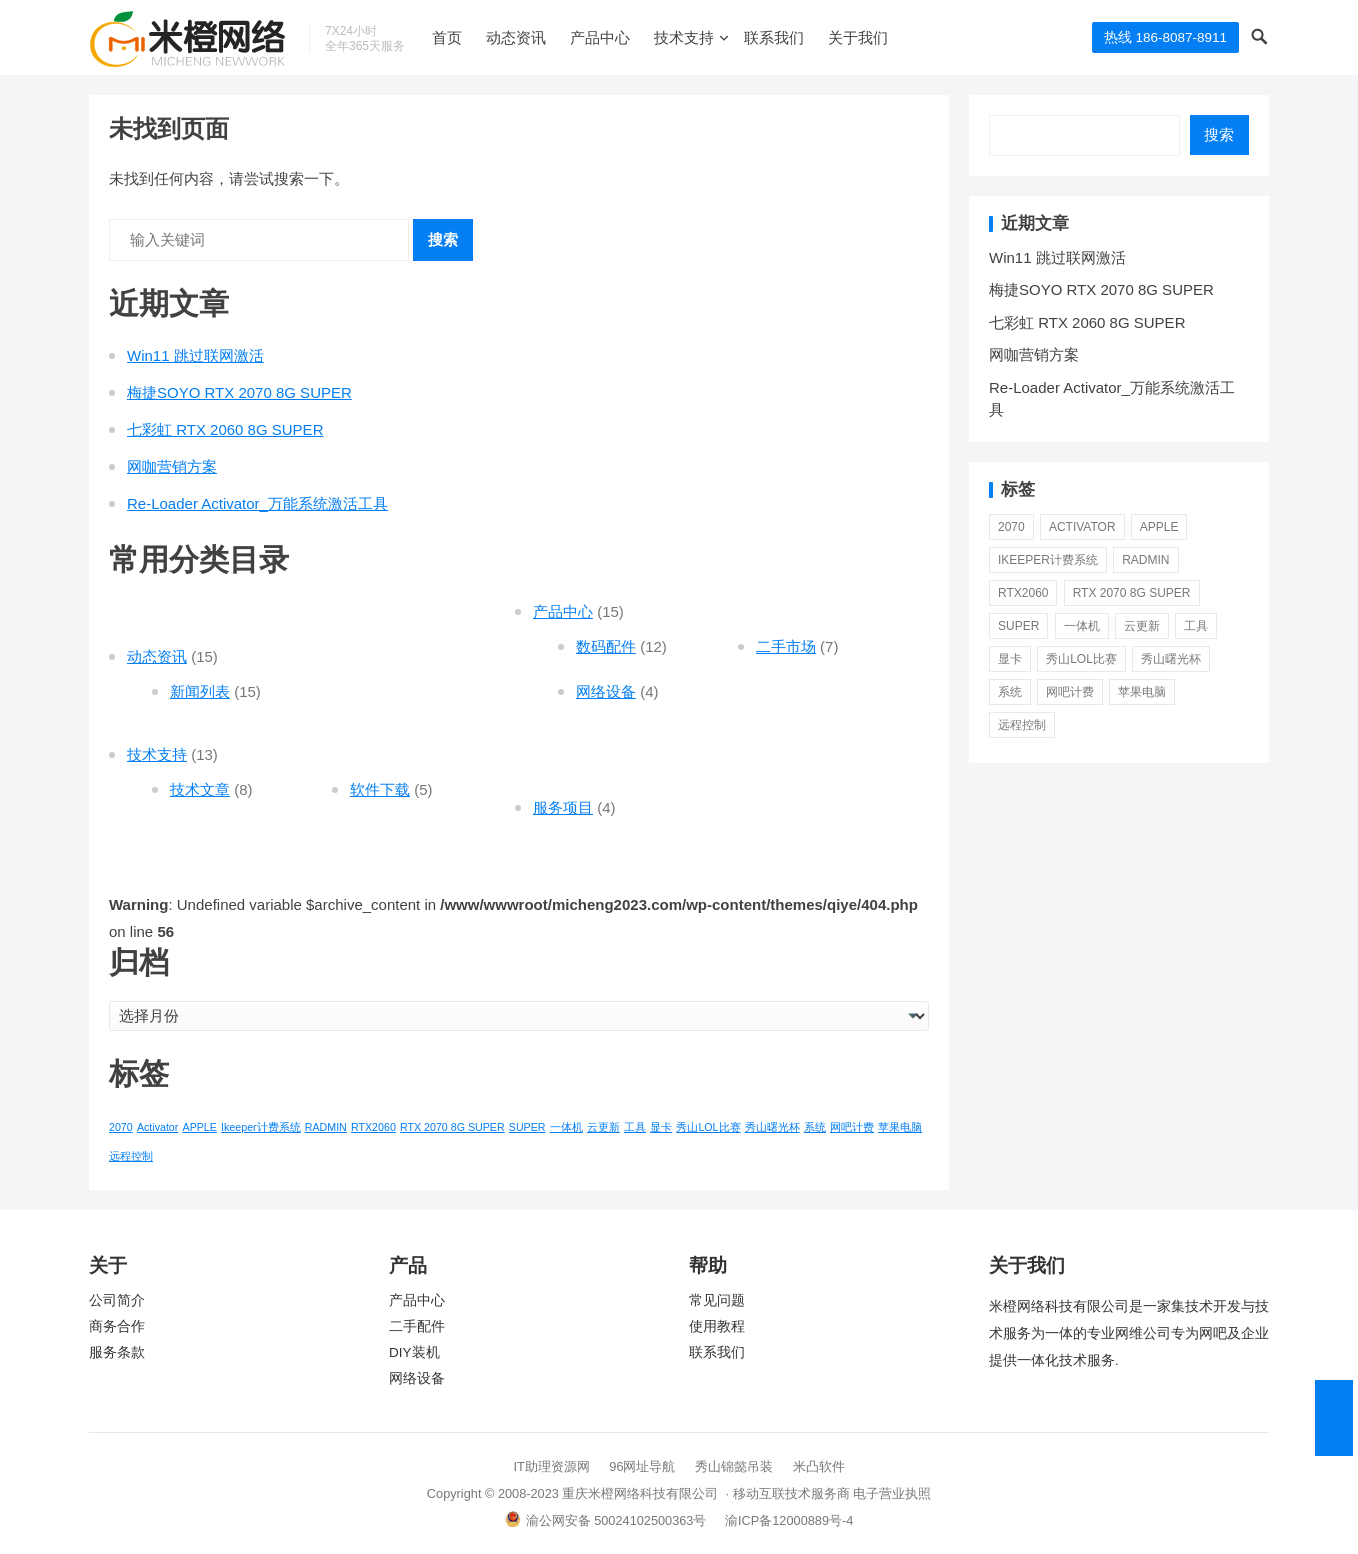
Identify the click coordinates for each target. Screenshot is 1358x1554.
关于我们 (858, 37)
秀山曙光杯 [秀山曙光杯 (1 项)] (772, 1127)
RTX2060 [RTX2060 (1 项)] (373, 1127)
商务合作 (117, 1326)
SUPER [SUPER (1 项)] (527, 1127)
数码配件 (606, 646)
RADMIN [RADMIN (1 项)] (326, 1127)
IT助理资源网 (551, 1466)
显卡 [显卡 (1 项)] (661, 1127)
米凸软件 (819, 1466)
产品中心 (600, 37)
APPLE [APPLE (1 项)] (200, 1127)
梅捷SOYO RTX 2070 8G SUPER (239, 392)
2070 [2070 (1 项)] (121, 1127)
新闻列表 (200, 691)
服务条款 (117, 1352)
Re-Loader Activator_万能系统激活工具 (257, 503)
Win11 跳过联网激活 (195, 355)
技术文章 (200, 789)
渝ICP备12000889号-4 (789, 1520)
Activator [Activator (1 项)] (157, 1127)
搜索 (443, 239)
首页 (447, 37)
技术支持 (684, 37)
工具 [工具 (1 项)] (635, 1127)
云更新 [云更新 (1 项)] (603, 1127)
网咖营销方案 (172, 466)
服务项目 (563, 807)
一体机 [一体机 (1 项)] (566, 1127)
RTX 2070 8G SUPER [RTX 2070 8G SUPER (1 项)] (452, 1127)
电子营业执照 (892, 1493)
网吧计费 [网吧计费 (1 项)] (852, 1127)
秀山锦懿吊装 (734, 1466)
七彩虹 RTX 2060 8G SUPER (225, 429)
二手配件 (417, 1326)
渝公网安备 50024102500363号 (606, 1520)
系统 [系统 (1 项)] (815, 1127)
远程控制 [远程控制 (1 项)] (131, 1156)
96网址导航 (642, 1466)
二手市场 (786, 646)
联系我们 (774, 37)
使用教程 (717, 1326)
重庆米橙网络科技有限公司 (640, 1493)
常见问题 (717, 1300)
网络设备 (606, 691)
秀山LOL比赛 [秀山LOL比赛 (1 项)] (708, 1127)
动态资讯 (516, 37)
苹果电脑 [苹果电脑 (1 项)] (900, 1127)
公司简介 (117, 1300)
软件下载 (380, 789)
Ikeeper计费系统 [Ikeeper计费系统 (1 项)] (261, 1127)
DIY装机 (414, 1352)
